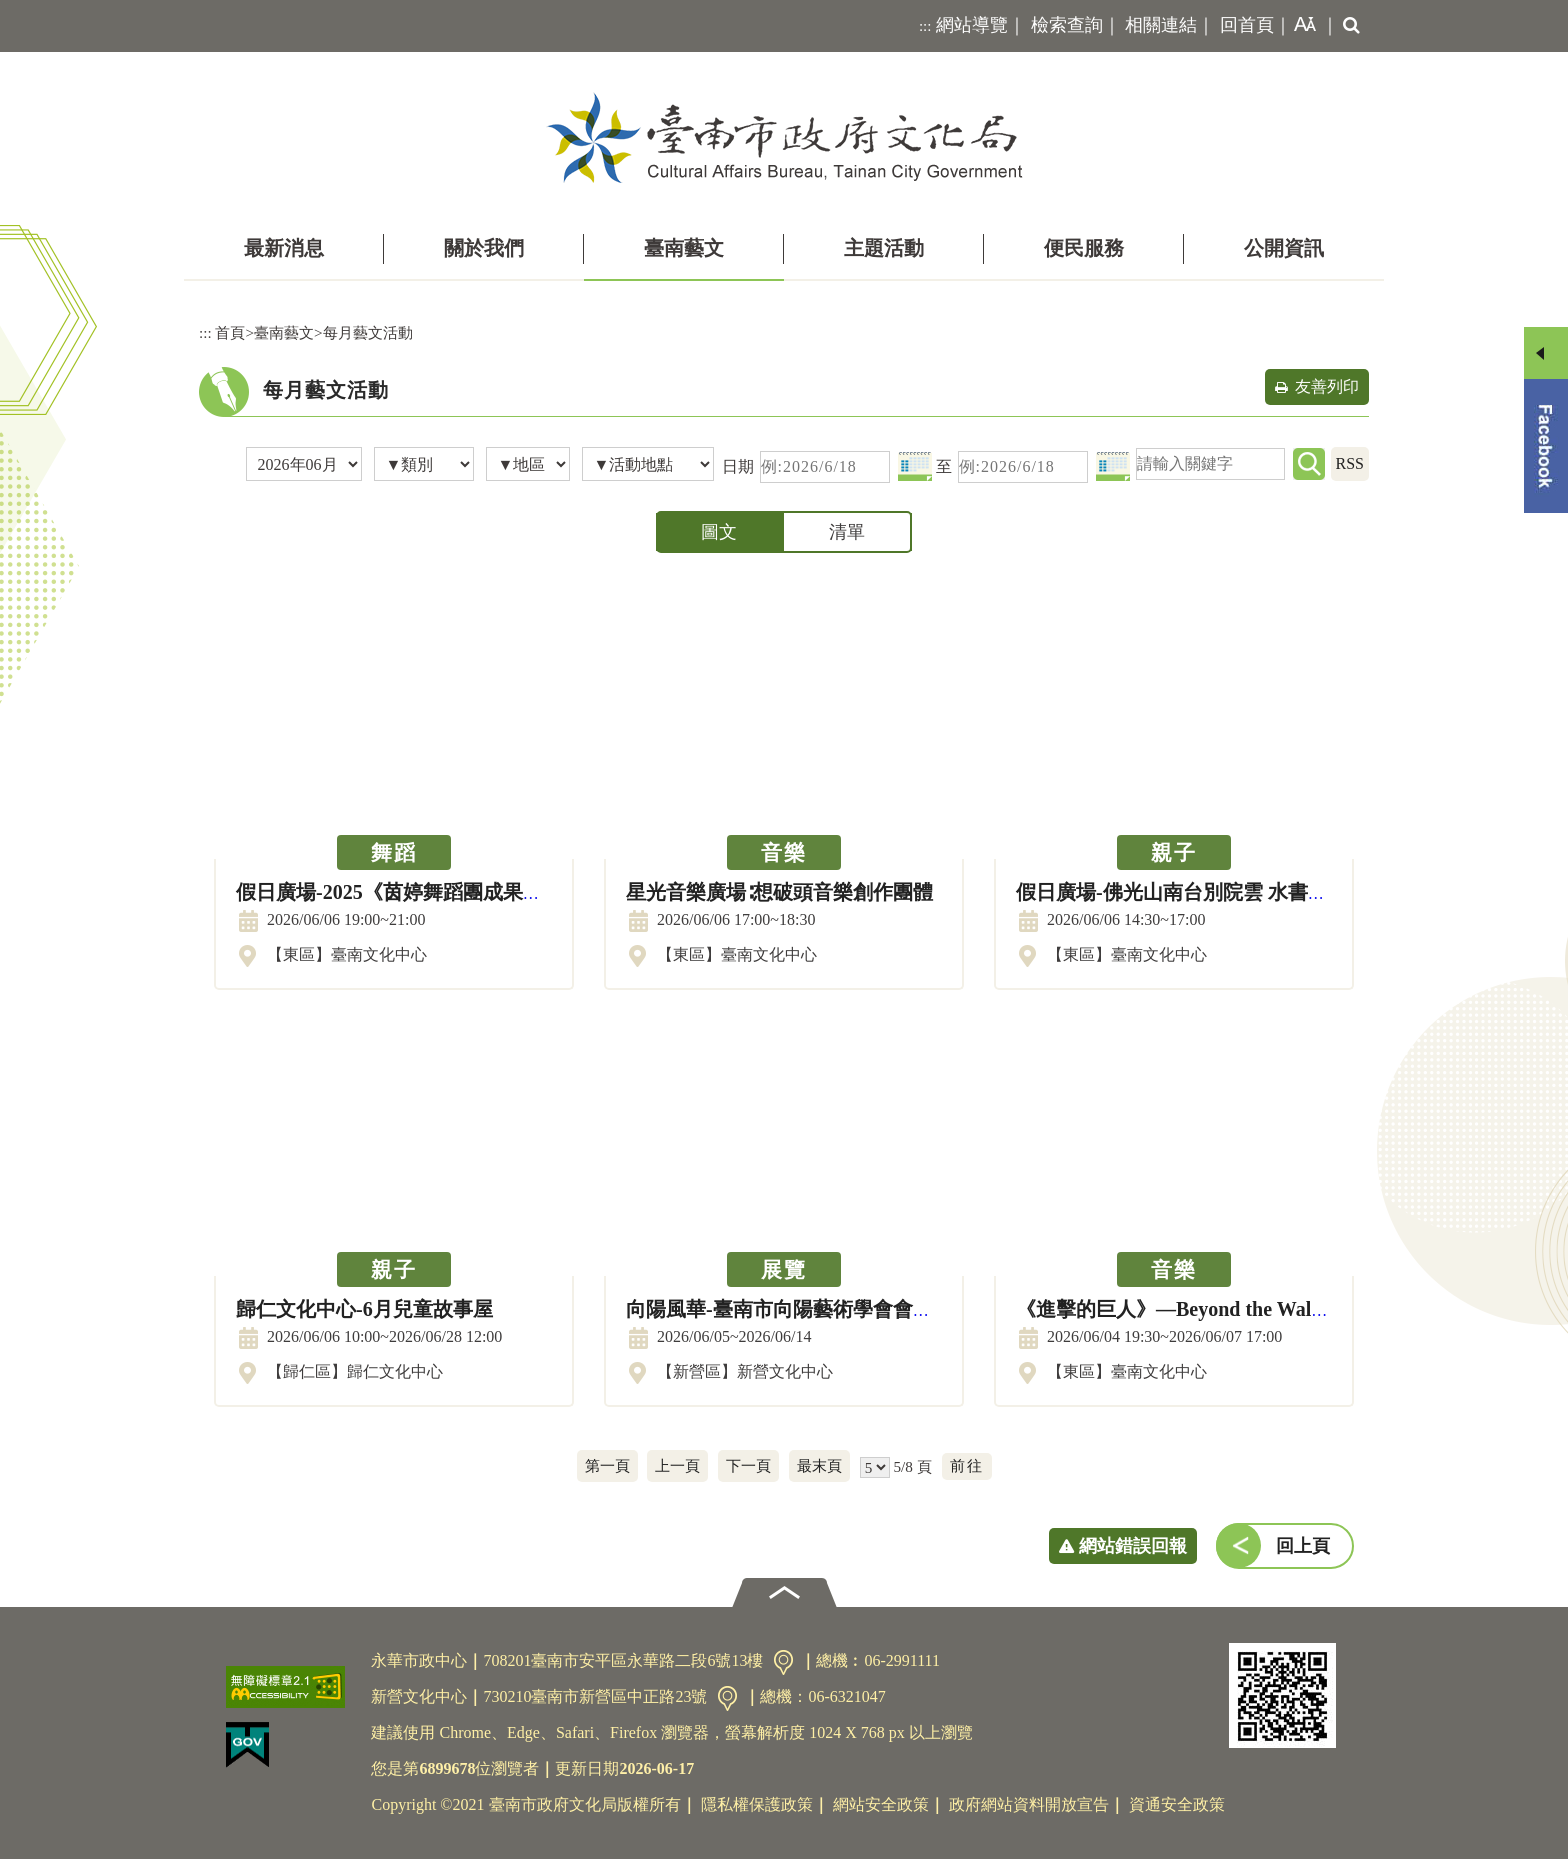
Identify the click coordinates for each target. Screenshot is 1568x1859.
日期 (738, 466)
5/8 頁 (912, 1466)
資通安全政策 (1177, 1804)
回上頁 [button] (1303, 1546)
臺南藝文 (684, 248)
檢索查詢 (1067, 25)
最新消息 (284, 248)
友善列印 (1327, 386)
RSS (1350, 463)
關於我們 (484, 248)
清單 (847, 532)
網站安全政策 (881, 1804)
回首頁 (1247, 25)
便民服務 (1084, 248)
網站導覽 (972, 25)
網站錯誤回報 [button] (1133, 1546)
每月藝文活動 (368, 332)
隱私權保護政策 (757, 1804)
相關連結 (1161, 25)
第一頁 (607, 1465)
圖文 (719, 532)
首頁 (230, 332)
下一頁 (748, 1465)
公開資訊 (1284, 248)
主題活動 (884, 248)
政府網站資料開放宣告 (1029, 1804)
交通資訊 (783, 1662)
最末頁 (819, 1465)
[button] (1301, 26)
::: (925, 26)
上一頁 (677, 1465)
